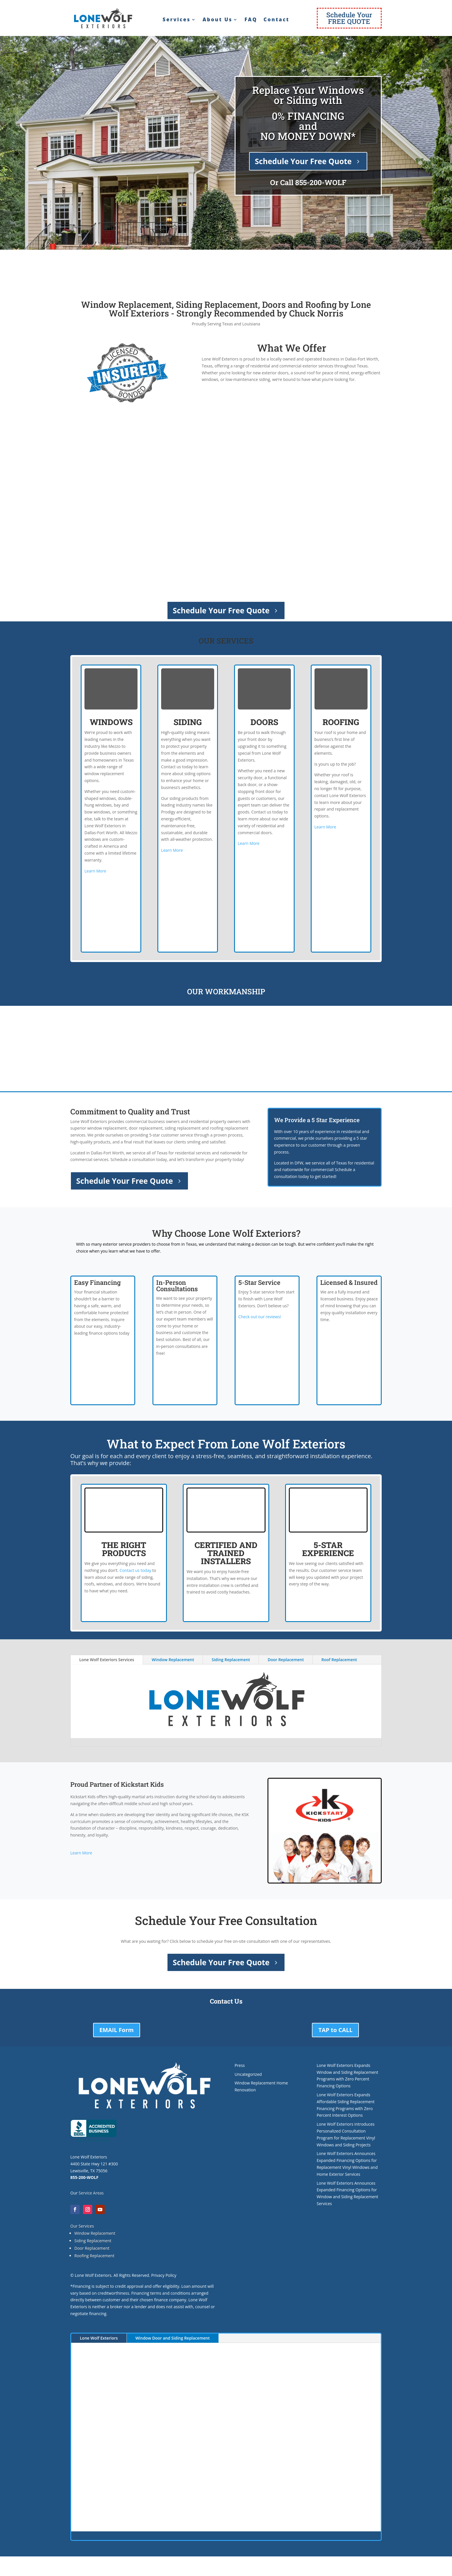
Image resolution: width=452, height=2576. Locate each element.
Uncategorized (248, 2074)
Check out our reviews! (259, 1316)
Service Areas (91, 2193)
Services (177, 20)
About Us (217, 20)
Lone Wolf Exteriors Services (106, 1659)
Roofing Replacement (94, 2255)
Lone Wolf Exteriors (99, 2338)
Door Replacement (286, 1659)
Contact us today (135, 1570)
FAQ (250, 20)
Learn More (95, 871)
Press (240, 2065)
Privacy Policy (163, 2275)
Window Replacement (173, 1659)
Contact (276, 20)
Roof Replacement (339, 1659)
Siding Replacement (231, 1659)
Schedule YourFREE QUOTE (349, 18)
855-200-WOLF (320, 182)
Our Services (82, 2226)
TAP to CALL (335, 2030)
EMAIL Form (116, 2030)
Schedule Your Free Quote (303, 161)
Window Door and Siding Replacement (172, 2338)
